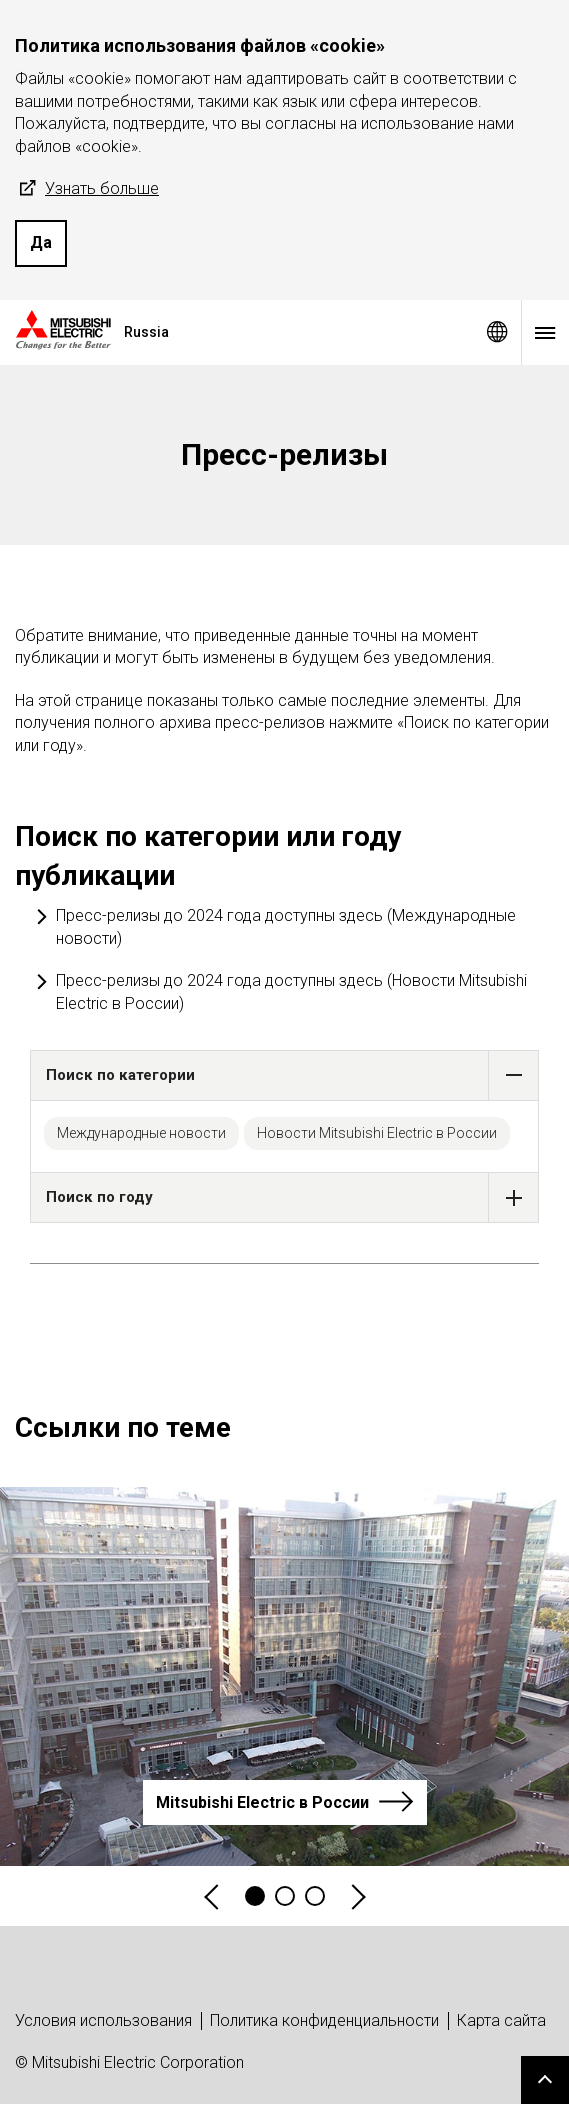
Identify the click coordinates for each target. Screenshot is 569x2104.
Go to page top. (545, 2080)
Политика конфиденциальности (324, 2020)
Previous (213, 1896)
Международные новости (141, 1133)
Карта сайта (501, 2020)
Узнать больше (87, 189)
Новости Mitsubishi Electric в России (377, 1133)
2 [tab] (285, 1896)
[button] (513, 1075)
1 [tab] (255, 1896)
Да (41, 242)
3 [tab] (315, 1896)
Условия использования (103, 2020)
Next (357, 1896)
